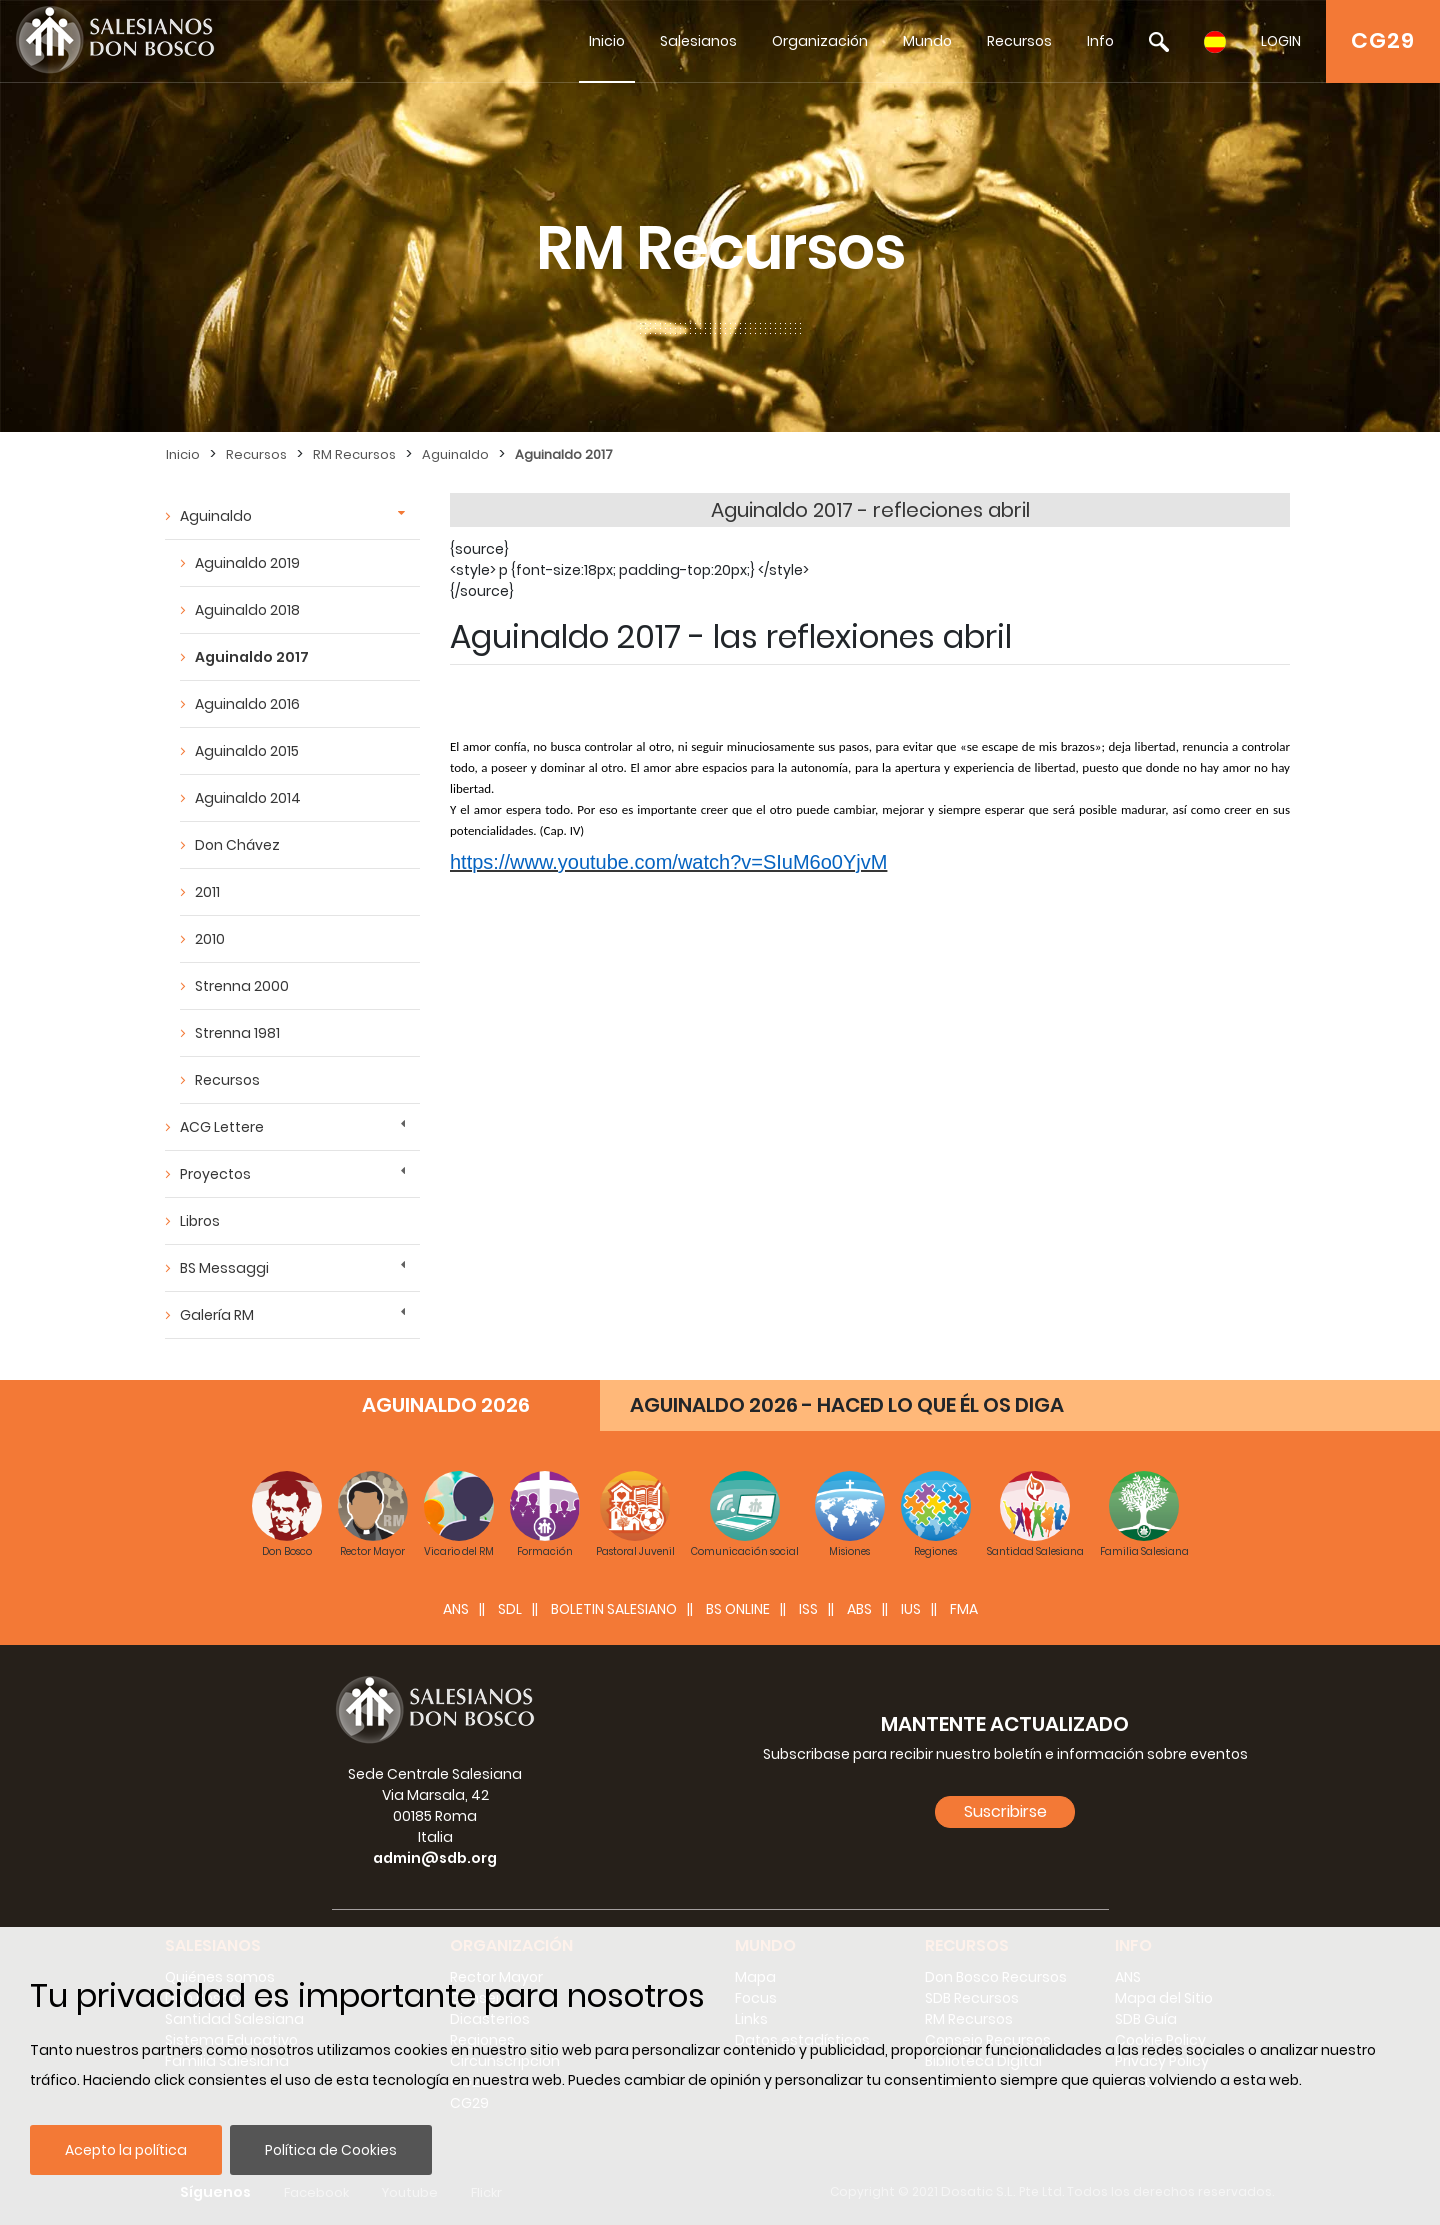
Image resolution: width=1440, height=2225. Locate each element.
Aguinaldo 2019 (247, 563)
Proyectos (215, 1174)
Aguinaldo (455, 454)
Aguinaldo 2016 (247, 704)
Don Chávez (237, 845)
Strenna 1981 (237, 1033)
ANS (456, 1609)
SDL (510, 1609)
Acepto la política (126, 2150)
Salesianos (698, 41)
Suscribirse (1005, 1811)
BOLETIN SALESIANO (614, 1609)
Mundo (927, 41)
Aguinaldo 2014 (248, 798)
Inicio (607, 41)
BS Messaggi (224, 1268)
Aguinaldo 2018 (247, 610)
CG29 (1383, 40)
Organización (820, 41)
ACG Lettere (222, 1127)
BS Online (738, 1609)
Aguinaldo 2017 (564, 454)
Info (1100, 41)
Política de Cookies (331, 2150)
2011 (207, 892)
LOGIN (1281, 41)
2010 (210, 939)
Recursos (1019, 41)
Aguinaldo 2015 (247, 751)
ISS (808, 1609)
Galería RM (217, 1315)
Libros (200, 1221)
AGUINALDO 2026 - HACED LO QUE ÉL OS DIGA (847, 1405)
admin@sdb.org (435, 1858)
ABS (859, 1609)
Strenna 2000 (242, 986)
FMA (964, 1609)
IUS (911, 1609)
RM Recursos (354, 454)
